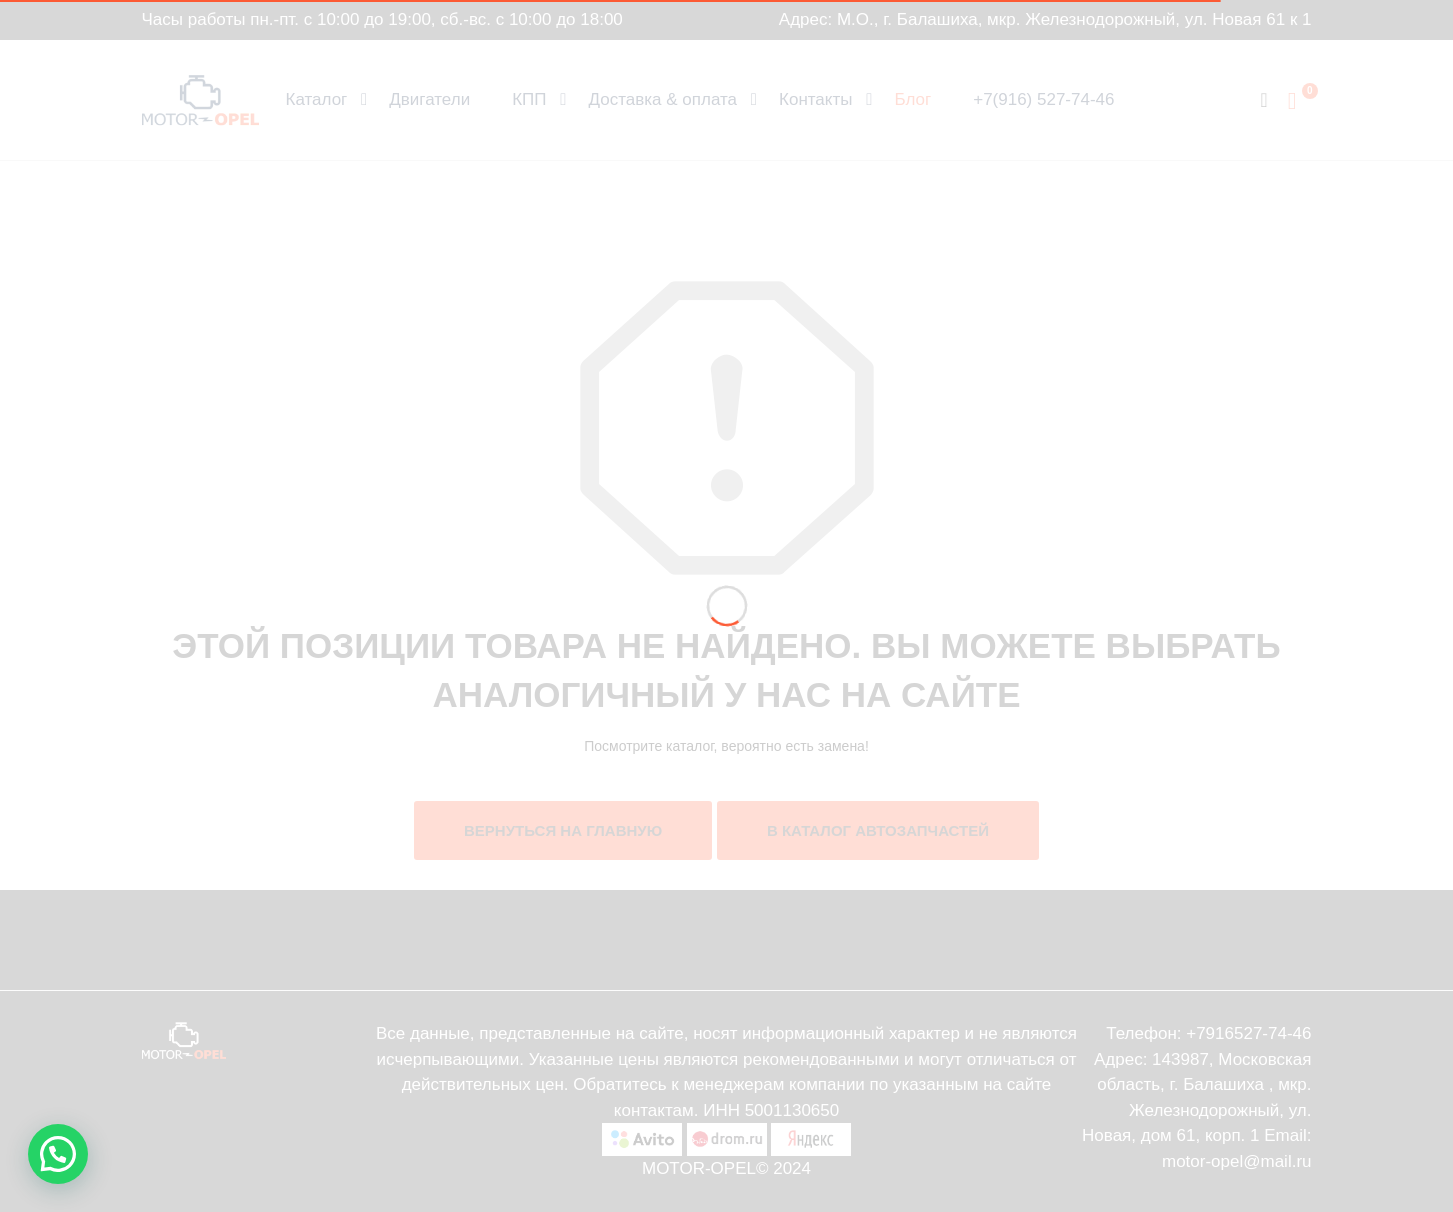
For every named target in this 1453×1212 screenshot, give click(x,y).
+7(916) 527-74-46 (1043, 99)
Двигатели (429, 99)
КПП (529, 99)
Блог (912, 99)
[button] (58, 1154)
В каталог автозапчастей (878, 830)
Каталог (317, 99)
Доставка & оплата (663, 99)
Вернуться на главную (563, 830)
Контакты (815, 99)
